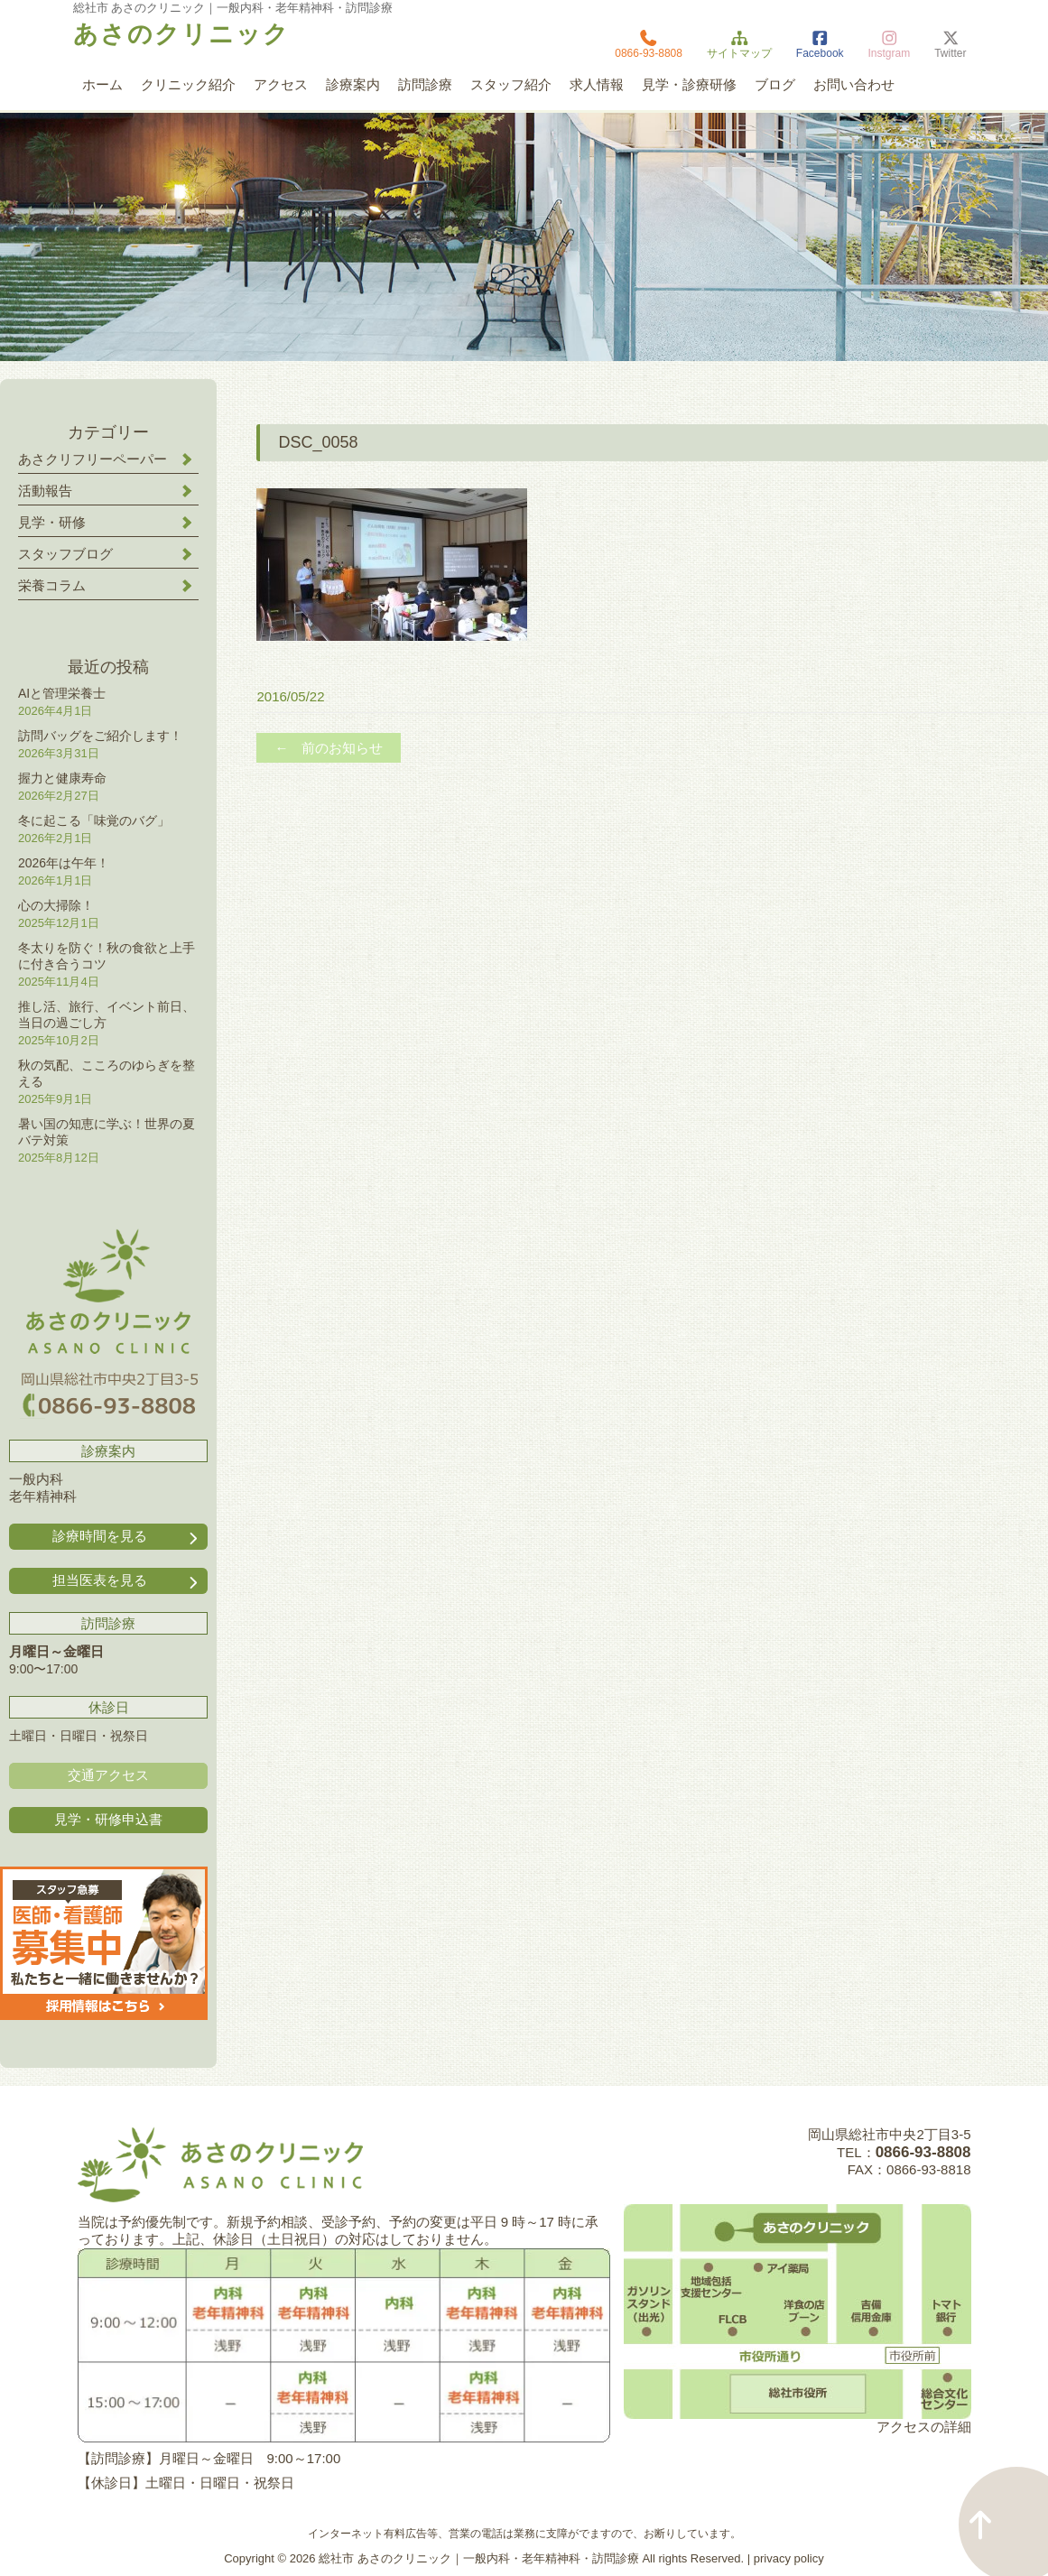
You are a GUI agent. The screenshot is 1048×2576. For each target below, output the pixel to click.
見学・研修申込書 (108, 1819)
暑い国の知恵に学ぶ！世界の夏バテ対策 (106, 1132)
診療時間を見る (126, 1536)
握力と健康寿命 (62, 778)
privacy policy (789, 2558)
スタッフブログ (65, 553)
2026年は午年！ (63, 863)
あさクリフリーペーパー (92, 459)
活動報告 (45, 490)
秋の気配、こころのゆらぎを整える (106, 1073)
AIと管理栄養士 (62, 693)
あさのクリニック (181, 34)
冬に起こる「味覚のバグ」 (94, 820)
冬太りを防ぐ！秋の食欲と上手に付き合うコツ (106, 956)
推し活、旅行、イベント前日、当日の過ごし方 (106, 1014)
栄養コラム (52, 585)
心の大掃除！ (56, 905)
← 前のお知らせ (328, 747)
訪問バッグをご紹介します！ (100, 735)
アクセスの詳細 (923, 2426)
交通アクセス (108, 1775)
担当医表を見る (126, 1580)
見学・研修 (52, 522)
